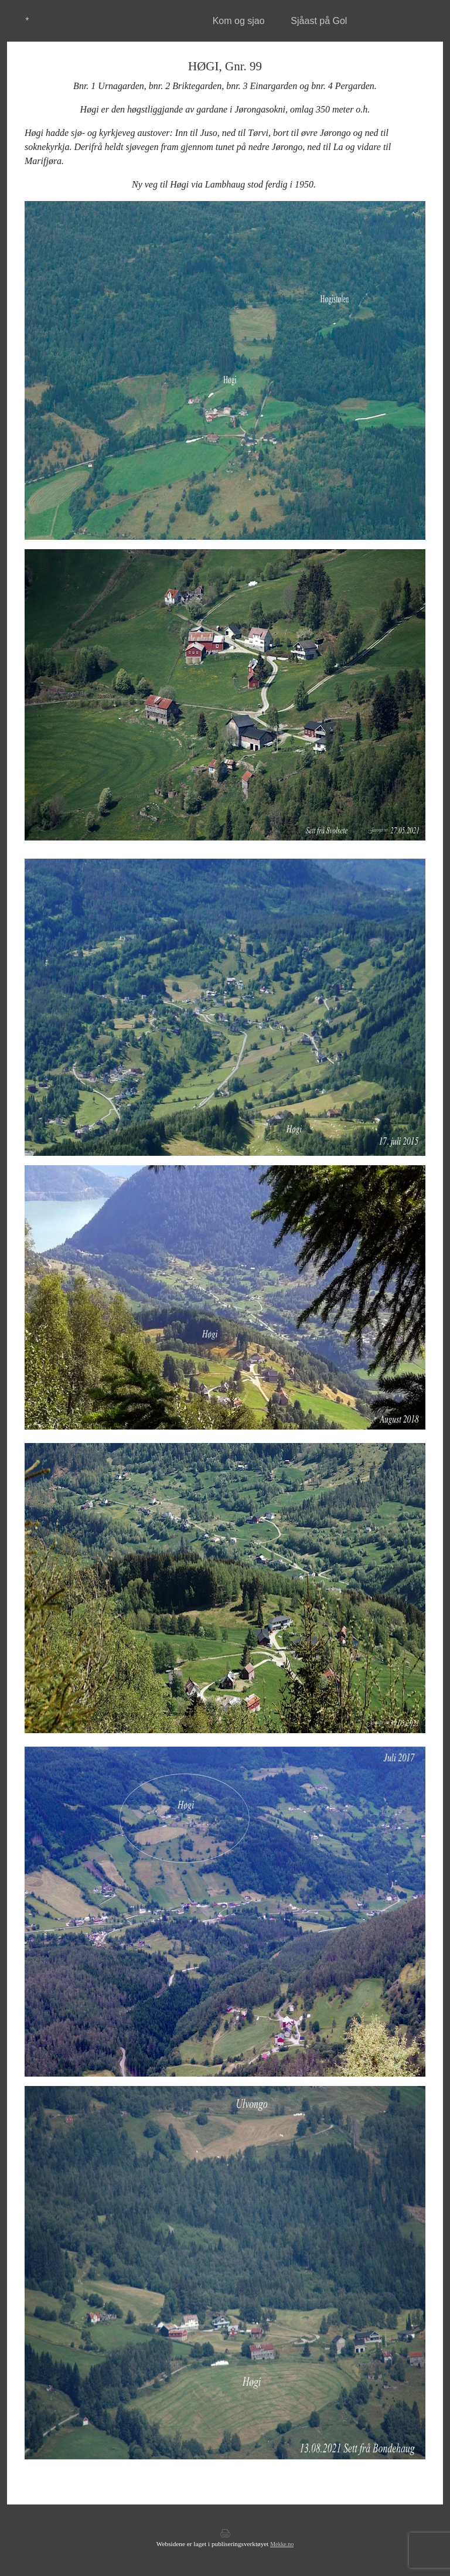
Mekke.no (282, 2544)
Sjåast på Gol (319, 21)
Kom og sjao (239, 21)
